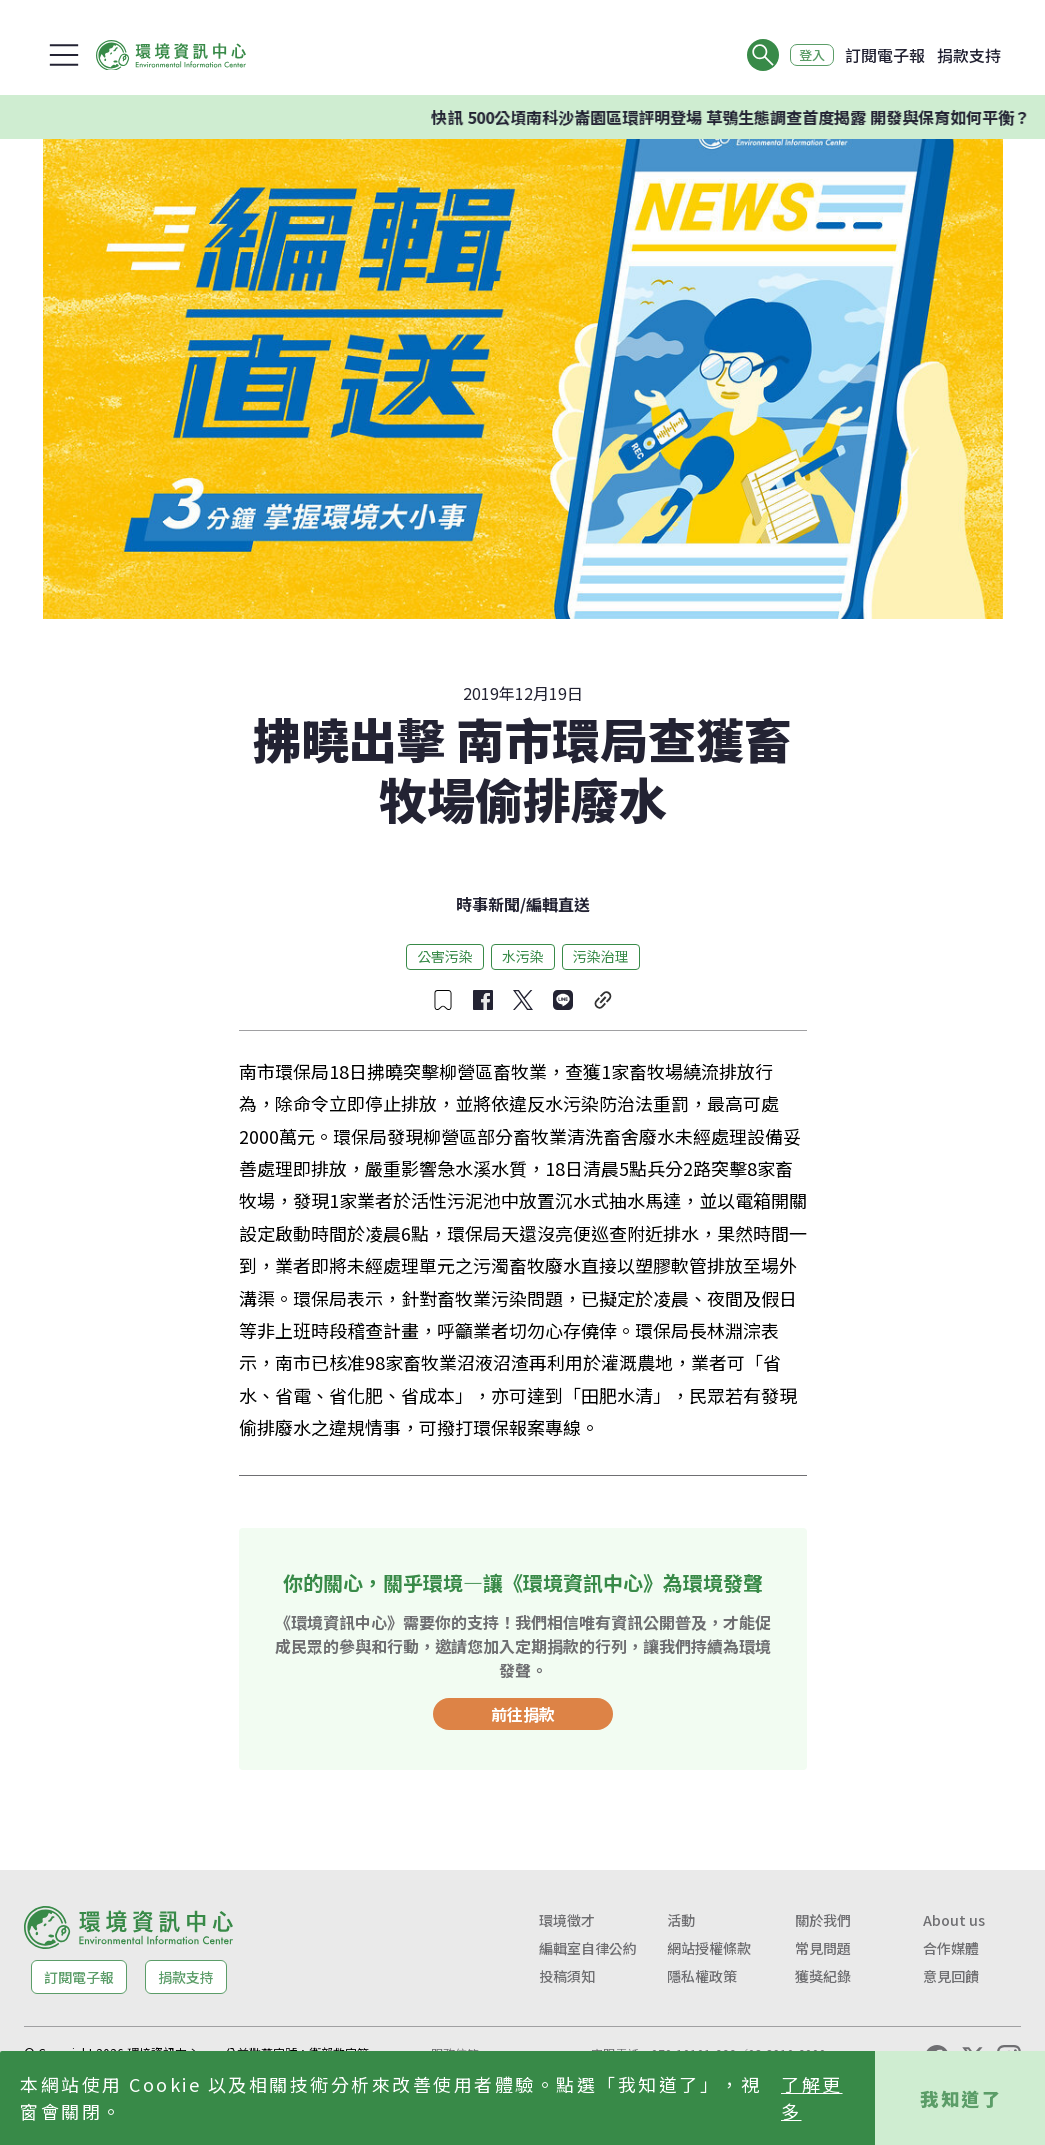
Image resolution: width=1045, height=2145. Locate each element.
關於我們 (823, 1920)
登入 (807, 55)
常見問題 (823, 1948)
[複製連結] (603, 1000)
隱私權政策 (702, 1976)
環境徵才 (567, 1920)
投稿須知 (567, 1976)
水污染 (523, 956)
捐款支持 (969, 55)
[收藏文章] (443, 1000)
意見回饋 (951, 1976)
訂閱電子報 (885, 55)
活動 (681, 1920)
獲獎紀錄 (823, 1976)
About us (954, 1920)
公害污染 (445, 956)
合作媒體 (951, 1948)
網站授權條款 (709, 1948)
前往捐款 (523, 1714)
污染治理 (601, 956)
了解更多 (812, 2097)
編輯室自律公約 (588, 1948)
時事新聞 (488, 904)
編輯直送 (558, 904)
